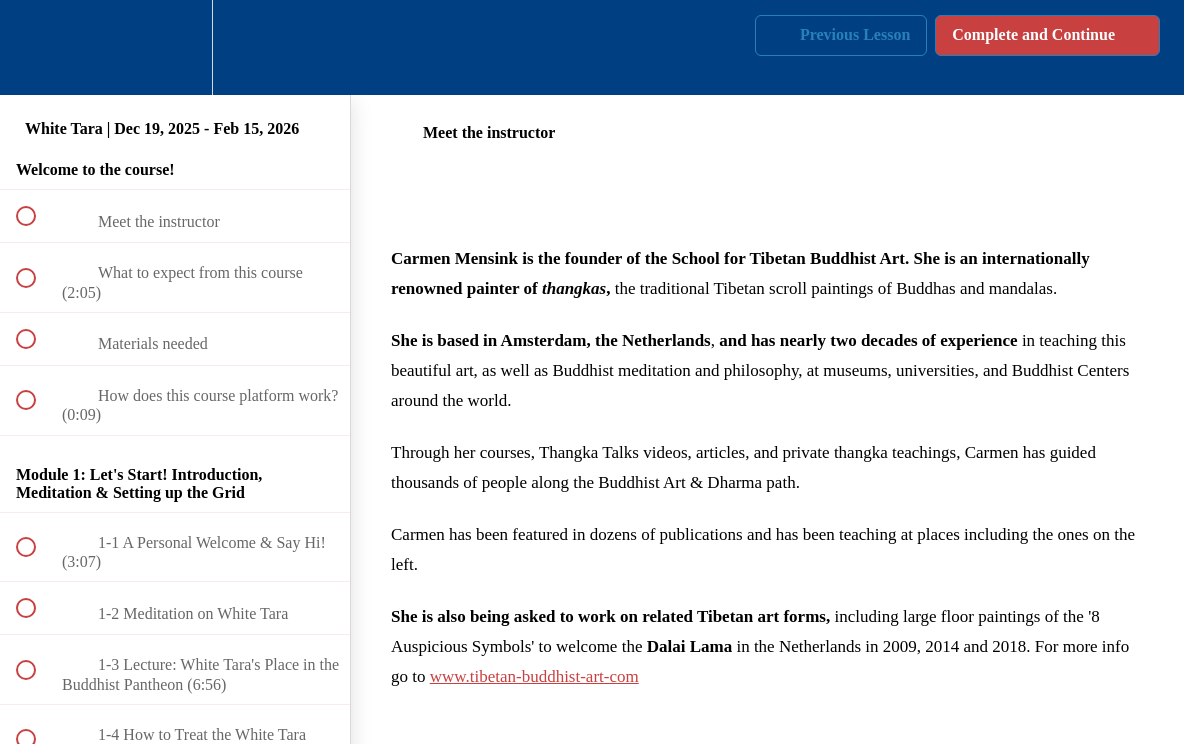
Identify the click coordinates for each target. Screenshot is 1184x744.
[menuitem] (175, 47)
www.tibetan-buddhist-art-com (534, 676)
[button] (37, 47)
